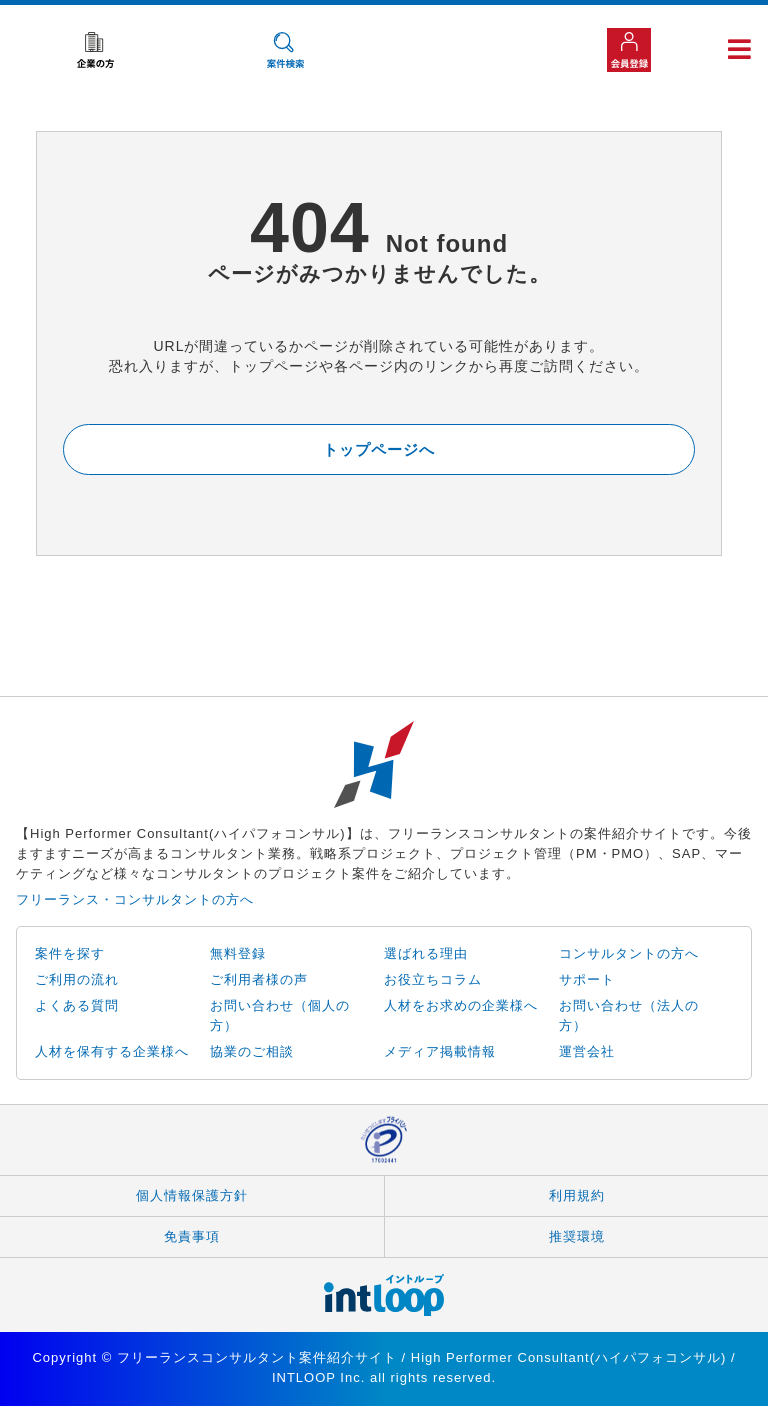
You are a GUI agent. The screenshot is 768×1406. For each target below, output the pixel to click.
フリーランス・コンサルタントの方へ (135, 899)
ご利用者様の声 (259, 979)
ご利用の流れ (77, 979)
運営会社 (587, 1051)
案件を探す (70, 953)
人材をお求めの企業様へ (461, 1005)
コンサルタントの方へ (629, 953)
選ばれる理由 (426, 953)
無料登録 (238, 953)
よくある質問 (77, 1005)
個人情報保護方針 (192, 1195)
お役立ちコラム (433, 979)
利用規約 (577, 1195)
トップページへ (379, 449)
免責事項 (192, 1236)
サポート (587, 979)
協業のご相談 (252, 1051)
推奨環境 (577, 1236)
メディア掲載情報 (440, 1051)
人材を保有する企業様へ (112, 1051)
